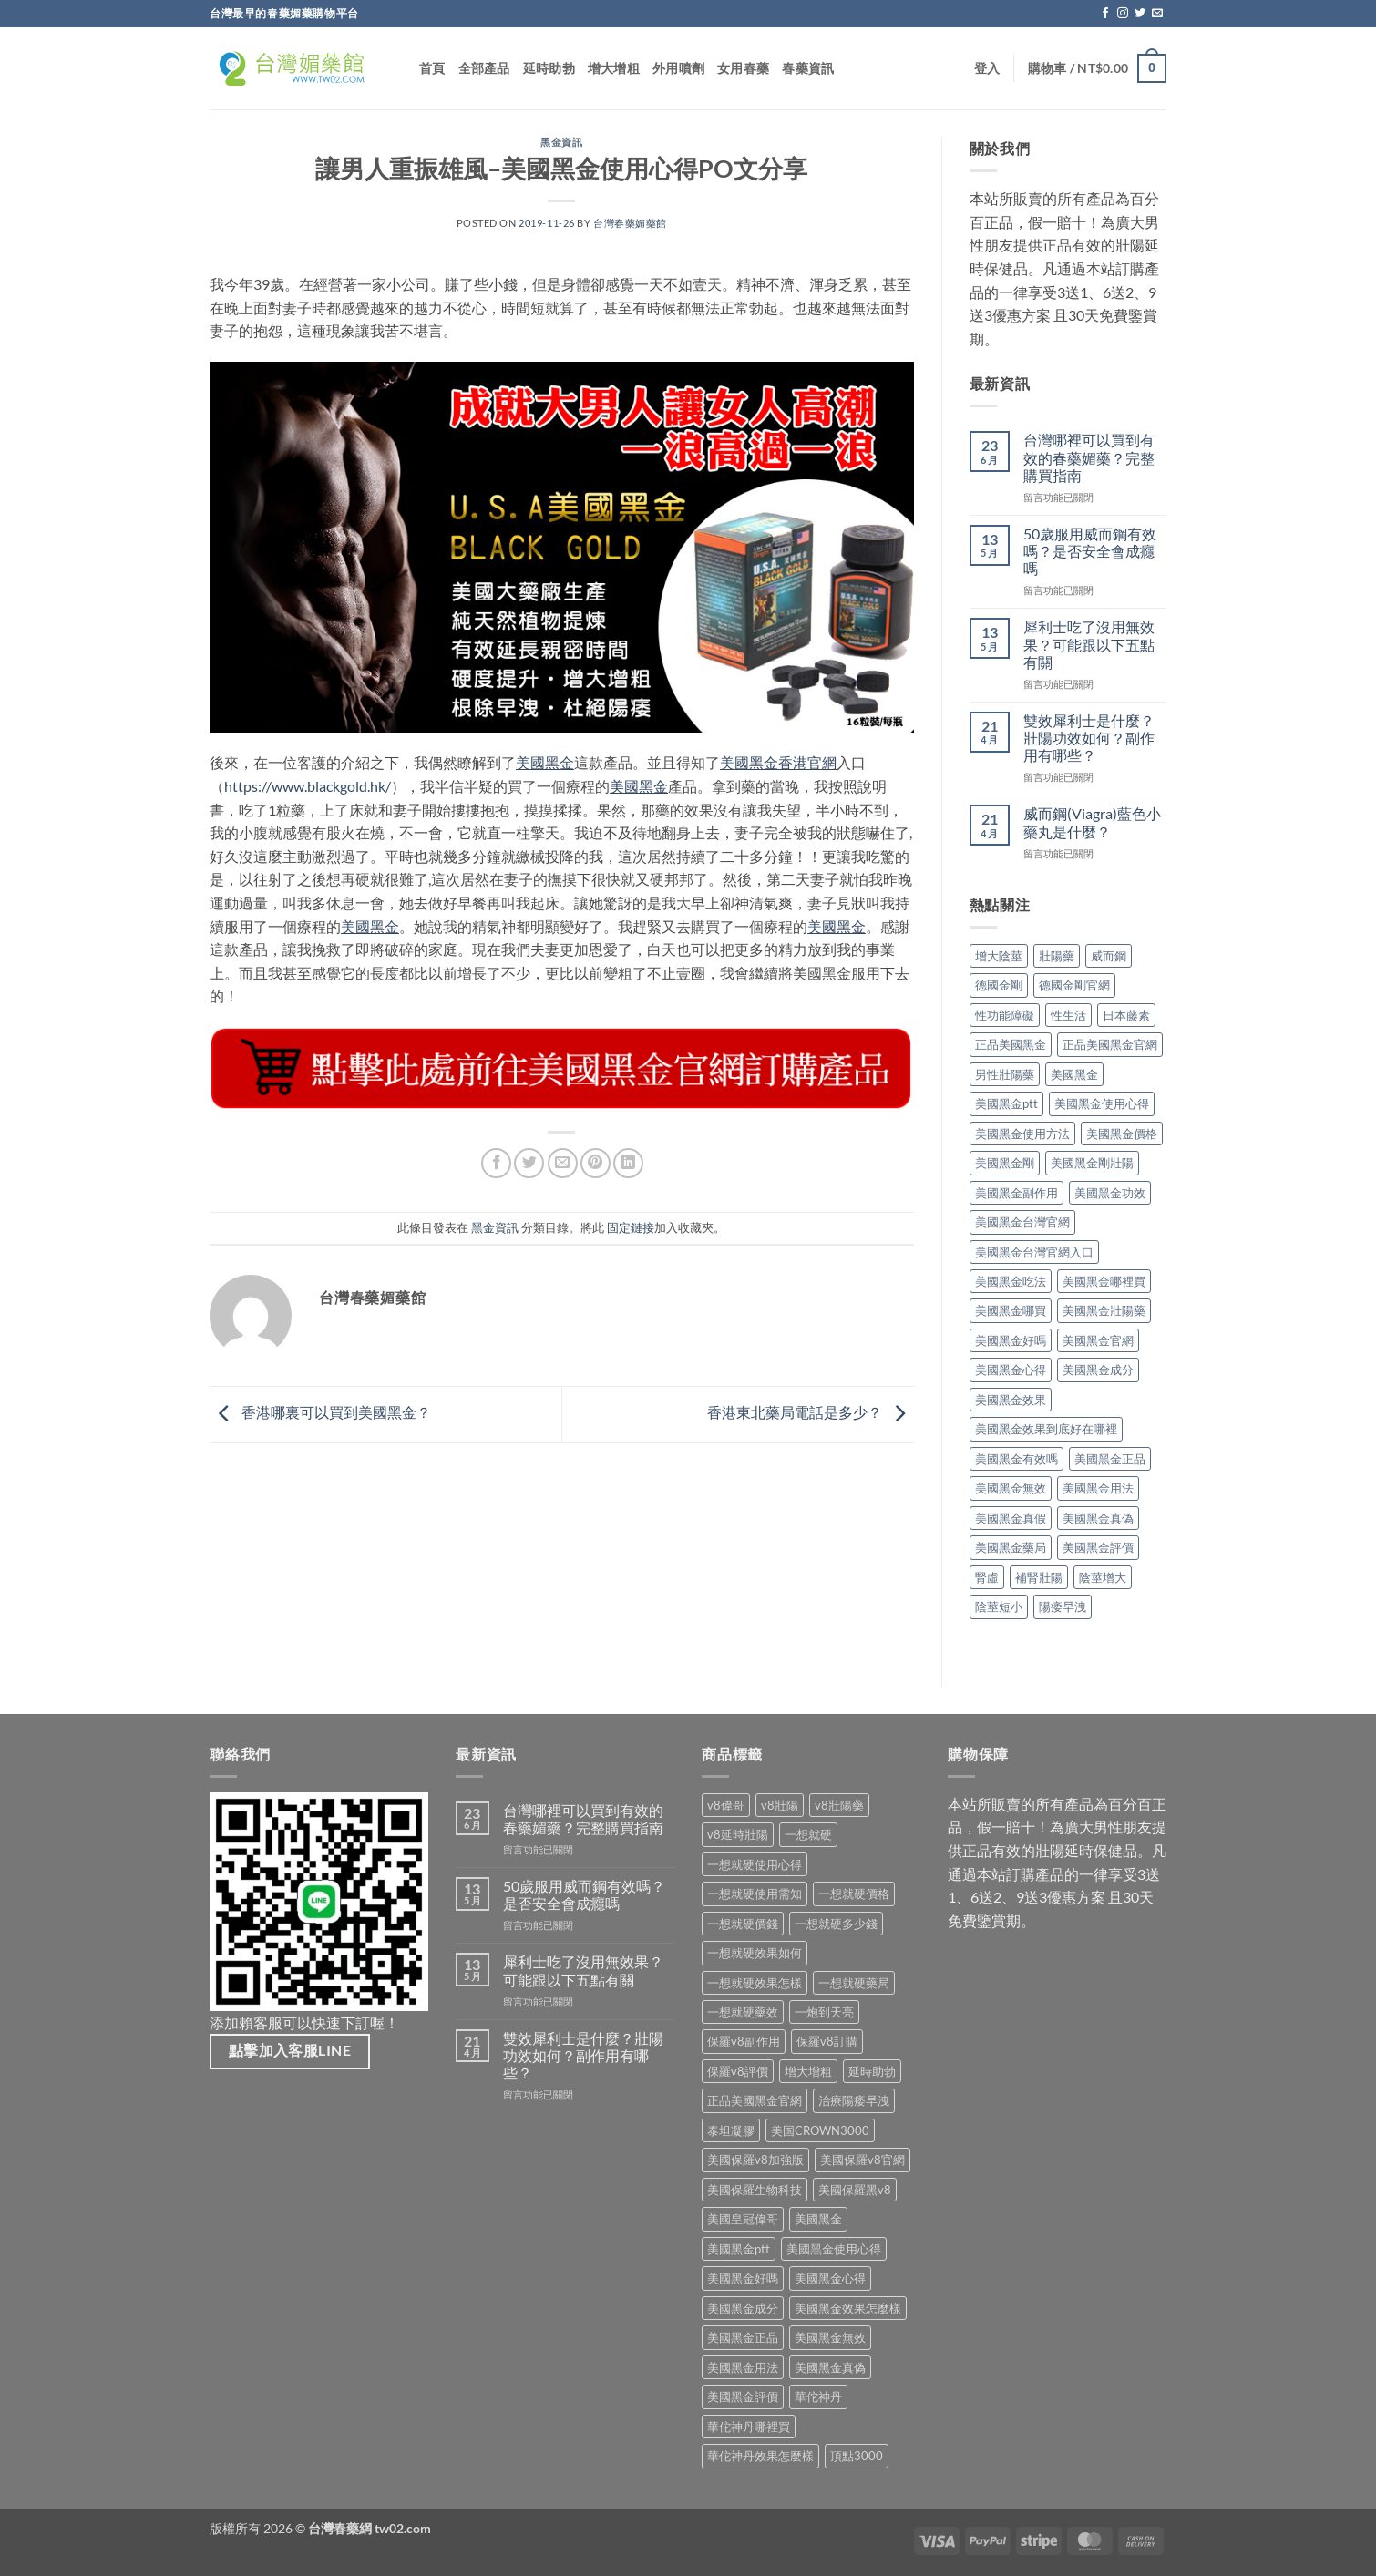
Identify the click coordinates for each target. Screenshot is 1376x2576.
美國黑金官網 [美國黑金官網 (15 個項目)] (1098, 1340)
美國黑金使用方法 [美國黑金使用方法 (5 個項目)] (1022, 1133)
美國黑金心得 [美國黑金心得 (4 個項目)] (1010, 1369)
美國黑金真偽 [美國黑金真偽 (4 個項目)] (1098, 1518)
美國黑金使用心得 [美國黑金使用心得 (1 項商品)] (833, 2249)
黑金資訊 (561, 142)
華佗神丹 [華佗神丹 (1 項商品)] (818, 2396)
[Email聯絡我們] (1157, 13)
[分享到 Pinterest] (595, 1163)
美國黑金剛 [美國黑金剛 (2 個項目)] (1004, 1162)
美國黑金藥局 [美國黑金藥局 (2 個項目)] (1010, 1547)
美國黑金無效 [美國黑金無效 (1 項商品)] (830, 2337)
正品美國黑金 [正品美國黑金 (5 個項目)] (1010, 1044)
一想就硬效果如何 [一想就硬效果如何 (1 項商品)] (754, 1952)
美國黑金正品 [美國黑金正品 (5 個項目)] (1109, 1459)
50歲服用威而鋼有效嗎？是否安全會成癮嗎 (1089, 551)
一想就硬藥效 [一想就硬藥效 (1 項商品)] (742, 2012)
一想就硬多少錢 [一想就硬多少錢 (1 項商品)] (836, 1923)
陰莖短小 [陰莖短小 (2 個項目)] (998, 1606)
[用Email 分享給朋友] (563, 1163)
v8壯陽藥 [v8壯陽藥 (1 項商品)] (839, 1805)
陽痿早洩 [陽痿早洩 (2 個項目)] (1062, 1606)
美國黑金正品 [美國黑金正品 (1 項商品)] (742, 2337)
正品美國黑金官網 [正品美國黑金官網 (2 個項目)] (1110, 1044)
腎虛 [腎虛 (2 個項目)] (987, 1577)
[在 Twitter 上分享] (529, 1163)
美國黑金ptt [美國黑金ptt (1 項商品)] (738, 2249)
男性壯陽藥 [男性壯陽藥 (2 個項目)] (1004, 1074)
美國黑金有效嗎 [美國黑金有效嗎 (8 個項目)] (1016, 1459)
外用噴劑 (678, 68)
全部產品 (484, 68)
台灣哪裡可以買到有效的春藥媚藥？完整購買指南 (1089, 457)
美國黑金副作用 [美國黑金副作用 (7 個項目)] (1016, 1192)
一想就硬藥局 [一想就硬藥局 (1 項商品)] (853, 1983)
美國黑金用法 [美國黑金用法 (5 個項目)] (1098, 1488)
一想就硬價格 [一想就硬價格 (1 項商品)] (853, 1893)
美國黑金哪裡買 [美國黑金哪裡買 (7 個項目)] (1104, 1281)
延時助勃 (549, 68)
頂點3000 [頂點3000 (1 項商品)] (856, 2455)
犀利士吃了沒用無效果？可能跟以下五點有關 (1089, 644)
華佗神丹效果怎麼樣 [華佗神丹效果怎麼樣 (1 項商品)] (760, 2455)
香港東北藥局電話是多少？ (810, 1412)
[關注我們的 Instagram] (1122, 13)
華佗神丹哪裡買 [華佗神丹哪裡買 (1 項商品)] (748, 2426)
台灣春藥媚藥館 (630, 223)
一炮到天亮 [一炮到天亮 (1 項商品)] (824, 2012)
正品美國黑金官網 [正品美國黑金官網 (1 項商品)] (754, 2100)
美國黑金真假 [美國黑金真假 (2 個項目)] (1010, 1518)
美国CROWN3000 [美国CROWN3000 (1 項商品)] (820, 2130)
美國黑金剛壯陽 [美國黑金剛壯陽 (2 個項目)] (1092, 1162)
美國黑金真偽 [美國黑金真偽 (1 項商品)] (830, 2367)
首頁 (432, 68)
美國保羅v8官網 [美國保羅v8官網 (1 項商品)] (862, 2159)
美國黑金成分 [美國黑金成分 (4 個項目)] (1098, 1369)
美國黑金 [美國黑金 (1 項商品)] (818, 2219)
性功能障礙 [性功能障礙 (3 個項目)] (1004, 1015)
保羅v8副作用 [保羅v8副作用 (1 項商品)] (743, 2041)
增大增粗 (614, 68)
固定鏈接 (630, 1227)
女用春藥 (743, 68)
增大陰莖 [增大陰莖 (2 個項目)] (998, 956)
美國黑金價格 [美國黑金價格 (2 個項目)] (1121, 1133)
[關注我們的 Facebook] (1105, 13)
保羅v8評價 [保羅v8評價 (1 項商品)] (737, 2071)
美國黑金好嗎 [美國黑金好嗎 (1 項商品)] (742, 2278)
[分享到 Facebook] (496, 1163)
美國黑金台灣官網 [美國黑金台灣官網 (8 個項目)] (1022, 1222)
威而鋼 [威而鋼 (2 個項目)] (1108, 956)
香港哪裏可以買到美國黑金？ (320, 1412)
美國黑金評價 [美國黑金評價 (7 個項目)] (1098, 1547)
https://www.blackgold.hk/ (307, 786)
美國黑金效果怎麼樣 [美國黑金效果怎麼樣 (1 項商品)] (848, 2308)
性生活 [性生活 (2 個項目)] (1068, 1015)
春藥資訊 (808, 68)
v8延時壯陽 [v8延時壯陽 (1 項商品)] (737, 1834)
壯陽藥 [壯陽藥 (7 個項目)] (1056, 956)
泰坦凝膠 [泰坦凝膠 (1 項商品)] (731, 2130)
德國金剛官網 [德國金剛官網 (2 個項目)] (1074, 985)
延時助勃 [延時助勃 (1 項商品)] (872, 2071)
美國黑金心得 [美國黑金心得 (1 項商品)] (830, 2278)
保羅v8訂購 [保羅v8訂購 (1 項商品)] (826, 2041)
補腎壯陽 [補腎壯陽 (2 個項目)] (1039, 1577)
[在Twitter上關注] (1140, 13)
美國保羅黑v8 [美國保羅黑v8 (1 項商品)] (854, 2189)
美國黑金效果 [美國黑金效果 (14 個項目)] (1010, 1399)
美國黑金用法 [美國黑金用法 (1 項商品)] (742, 2367)
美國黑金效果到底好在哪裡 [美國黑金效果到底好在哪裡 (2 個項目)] (1046, 1428)
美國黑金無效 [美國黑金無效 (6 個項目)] (1010, 1488)
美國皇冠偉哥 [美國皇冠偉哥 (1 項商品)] (742, 2219)
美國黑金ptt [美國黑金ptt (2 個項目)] (1006, 1103)
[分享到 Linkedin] (628, 1163)
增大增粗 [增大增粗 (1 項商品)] (808, 2071)
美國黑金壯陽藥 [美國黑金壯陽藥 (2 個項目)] (1104, 1310)
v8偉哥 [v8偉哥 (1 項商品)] (725, 1805)
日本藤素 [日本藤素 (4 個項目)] (1126, 1015)
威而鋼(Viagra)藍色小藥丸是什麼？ (1092, 822)
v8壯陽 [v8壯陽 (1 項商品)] (779, 1805)
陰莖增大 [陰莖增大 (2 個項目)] (1102, 1577)
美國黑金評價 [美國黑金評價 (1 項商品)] (742, 2396)
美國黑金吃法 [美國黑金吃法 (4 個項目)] (1010, 1281)
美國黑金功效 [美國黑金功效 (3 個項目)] (1109, 1192)
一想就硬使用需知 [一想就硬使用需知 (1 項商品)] (754, 1893)
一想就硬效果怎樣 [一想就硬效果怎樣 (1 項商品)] (754, 1983)
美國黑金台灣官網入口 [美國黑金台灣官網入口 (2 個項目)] (1034, 1252)
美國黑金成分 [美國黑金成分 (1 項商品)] (742, 2308)
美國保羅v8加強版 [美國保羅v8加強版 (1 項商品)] (755, 2159)
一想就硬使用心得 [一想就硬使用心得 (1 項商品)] (754, 1864)
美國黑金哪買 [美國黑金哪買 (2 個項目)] (1010, 1310)
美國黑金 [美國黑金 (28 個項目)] (1074, 1074)
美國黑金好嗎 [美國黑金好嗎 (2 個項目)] (1010, 1340)
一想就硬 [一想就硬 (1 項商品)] (808, 1834)
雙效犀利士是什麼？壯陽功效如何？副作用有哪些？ (1089, 738)
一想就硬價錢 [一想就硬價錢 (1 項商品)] (742, 1923)
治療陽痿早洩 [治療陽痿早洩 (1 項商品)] (853, 2100)
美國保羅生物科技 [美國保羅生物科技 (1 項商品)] (754, 2189)
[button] (987, 67)
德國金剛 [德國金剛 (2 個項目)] (998, 985)
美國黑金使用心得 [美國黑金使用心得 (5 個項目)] (1101, 1103)
